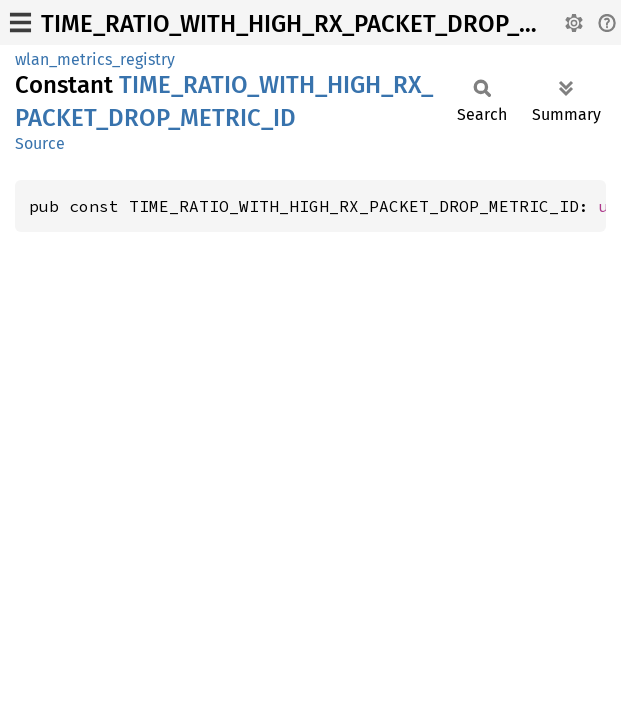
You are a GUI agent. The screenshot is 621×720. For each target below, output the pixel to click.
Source (40, 143)
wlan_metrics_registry (95, 59)
